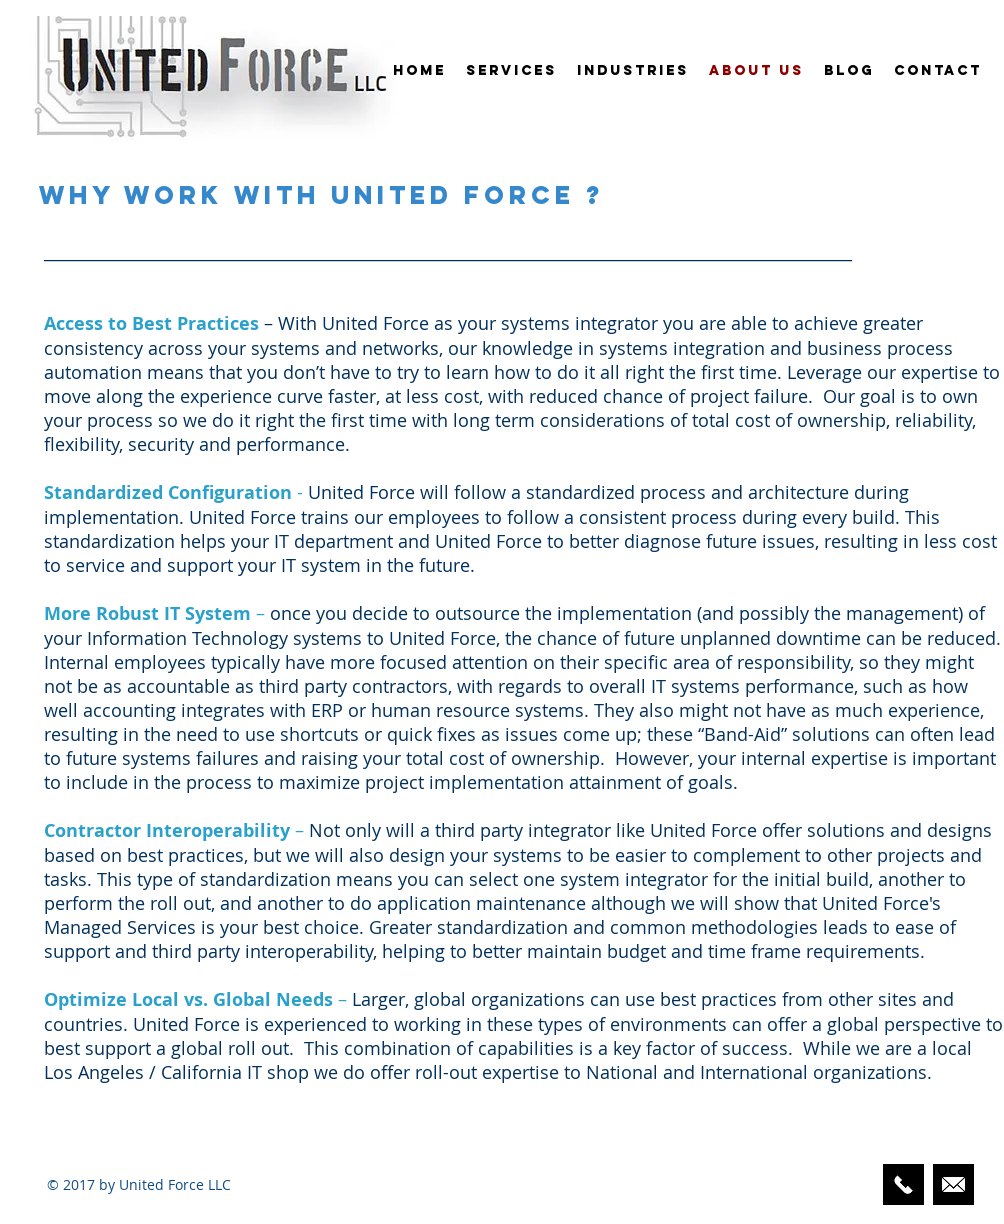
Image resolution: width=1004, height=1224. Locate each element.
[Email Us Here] (953, 1184)
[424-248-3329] (903, 1184)
